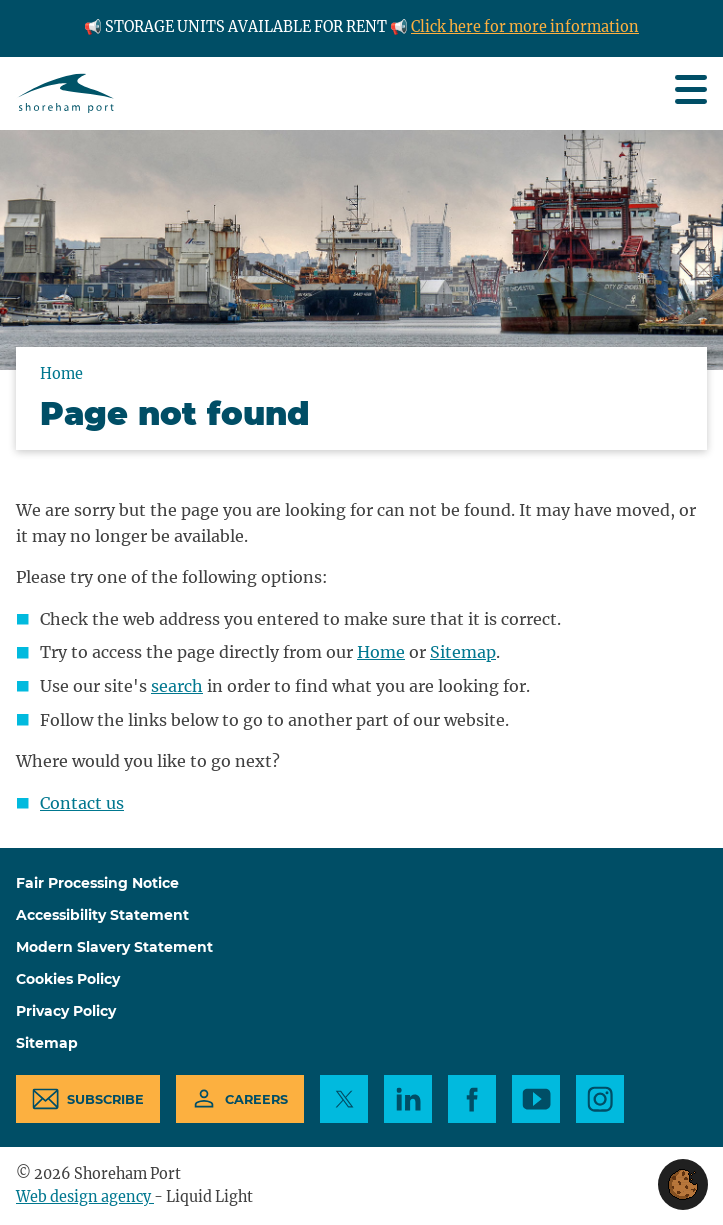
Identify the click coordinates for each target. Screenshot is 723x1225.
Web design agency (85, 1197)
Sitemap (463, 652)
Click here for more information (525, 27)
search (177, 686)
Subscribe (105, 1099)
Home (381, 652)
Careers (256, 1099)
